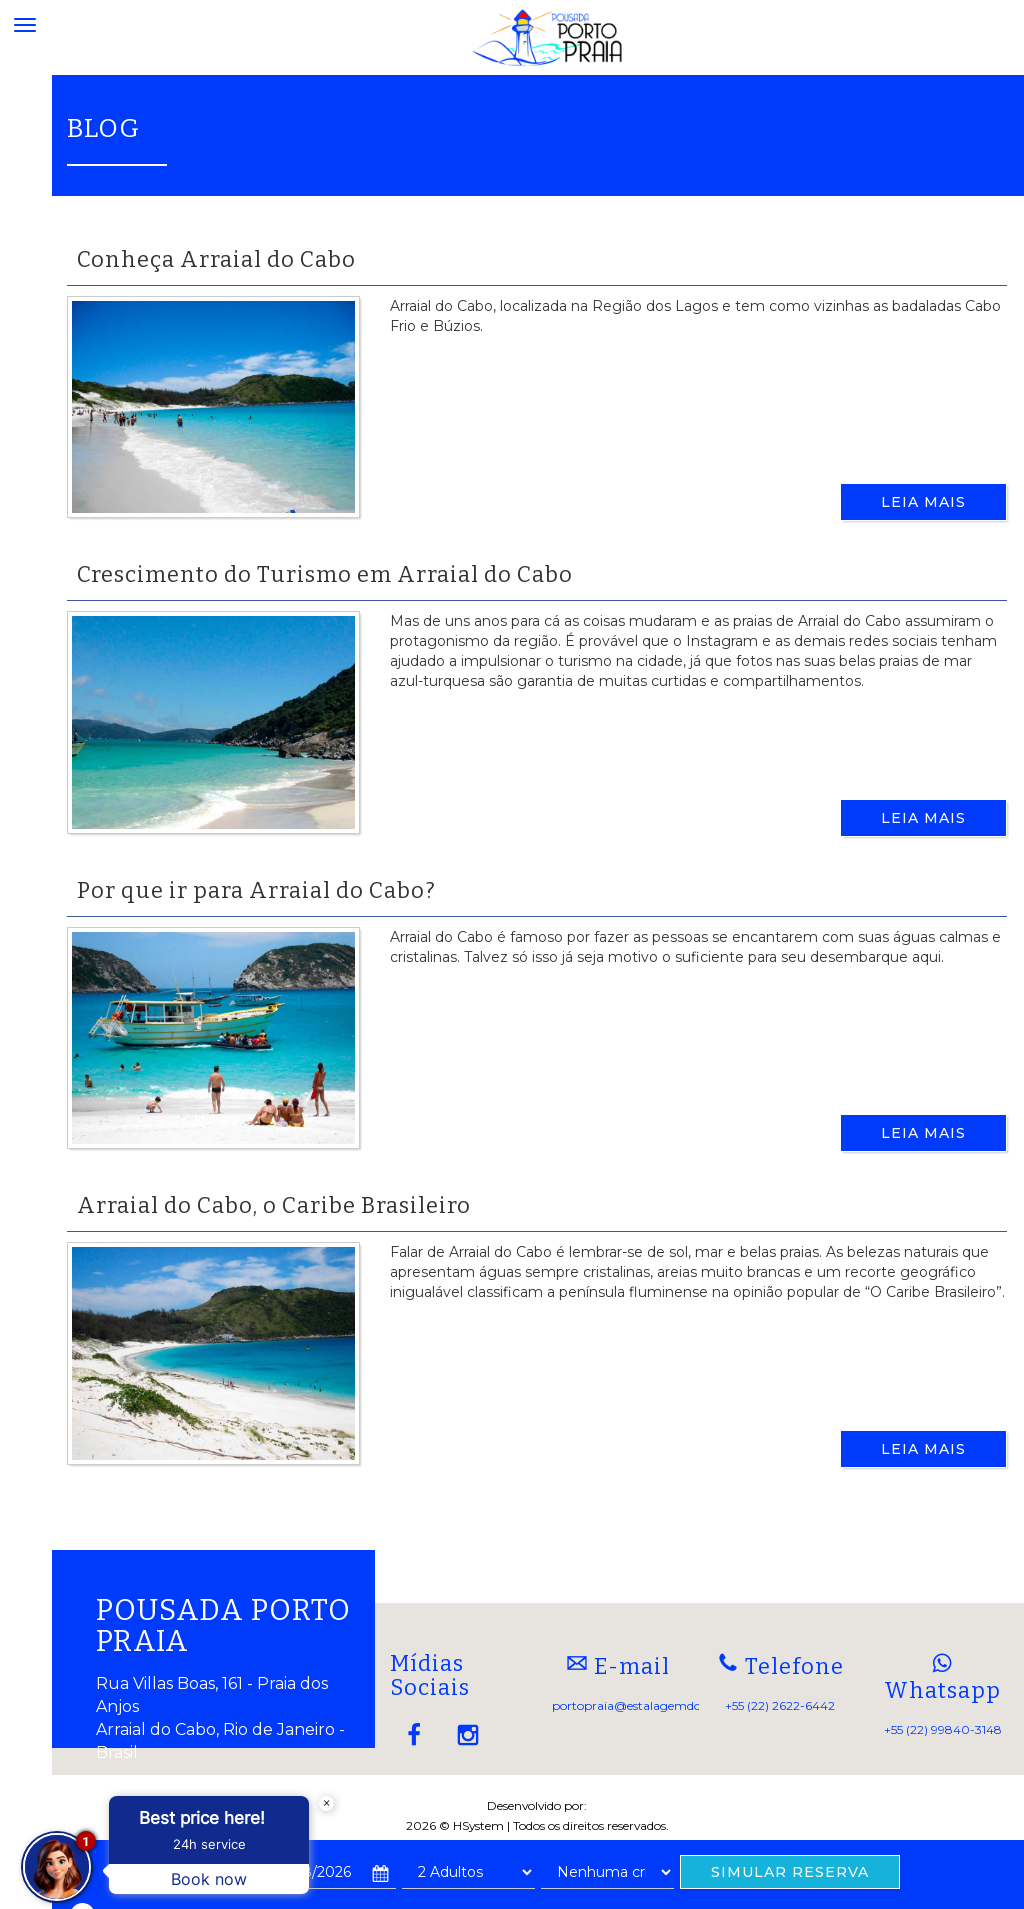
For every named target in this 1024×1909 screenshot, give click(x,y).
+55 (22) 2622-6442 (780, 1705)
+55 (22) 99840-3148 (943, 1729)
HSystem (478, 1825)
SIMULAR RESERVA (790, 1872)
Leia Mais (923, 502)
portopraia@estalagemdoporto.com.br (665, 1705)
